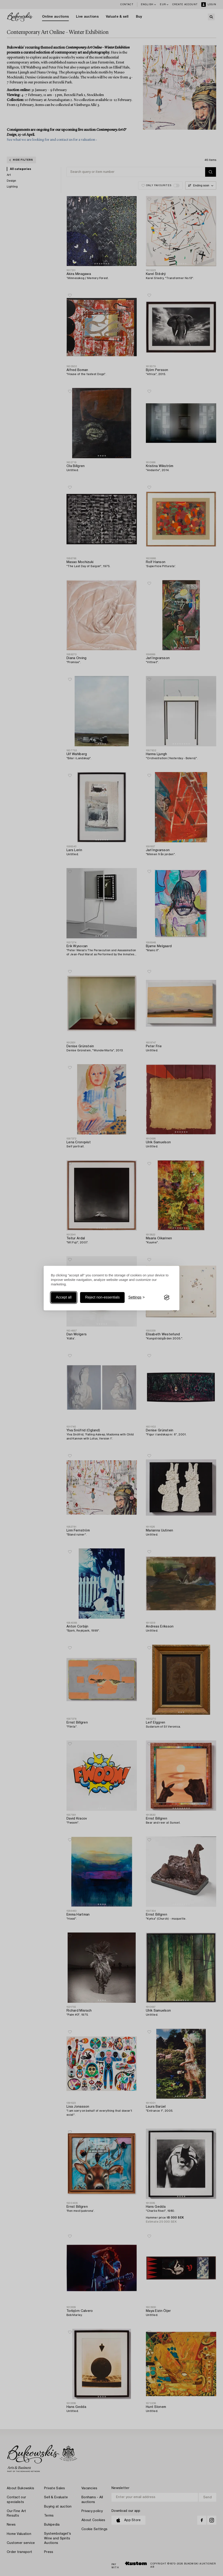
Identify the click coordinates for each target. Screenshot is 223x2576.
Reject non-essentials (102, 1297)
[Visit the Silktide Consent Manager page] (166, 1297)
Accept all (63, 1297)
